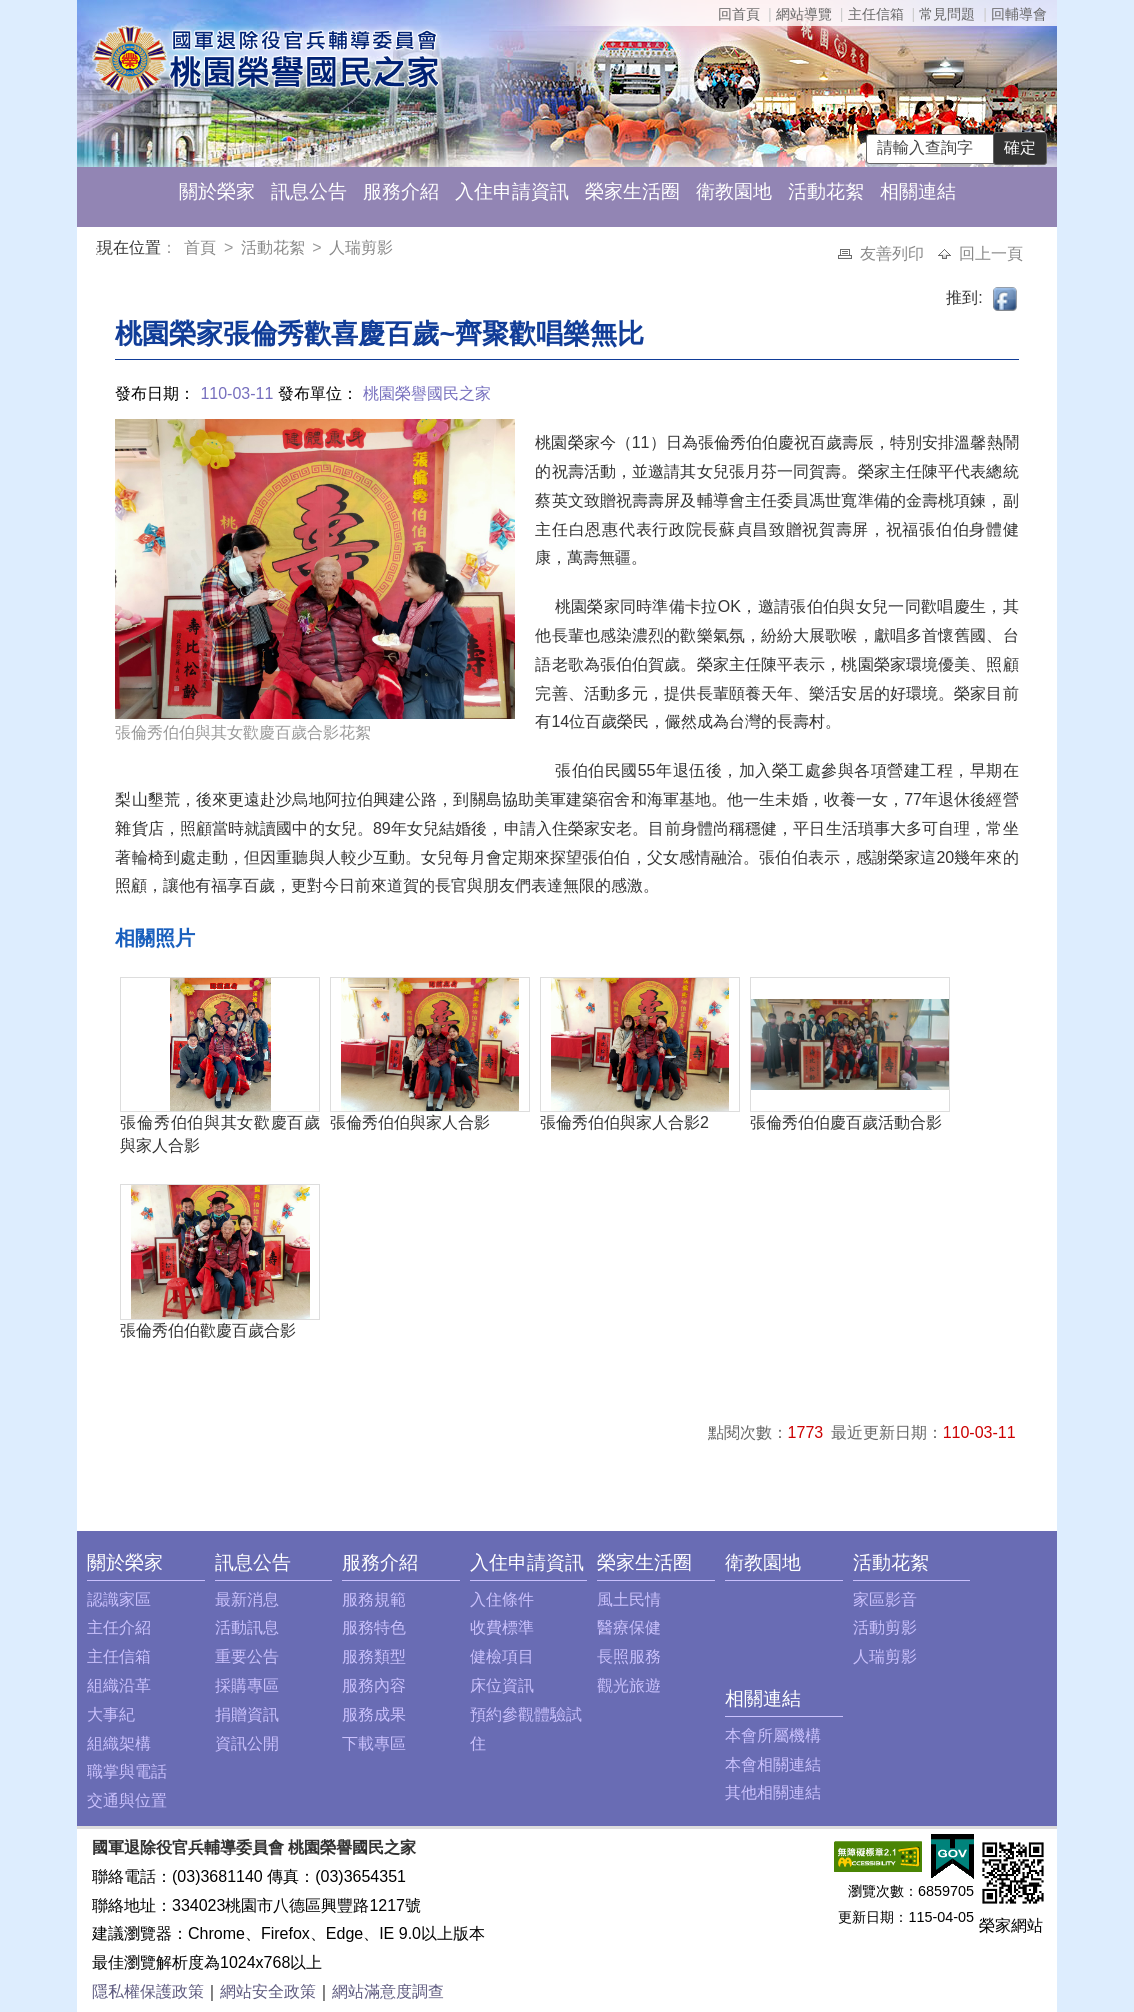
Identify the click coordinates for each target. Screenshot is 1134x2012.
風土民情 (629, 1599)
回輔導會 (1019, 14)
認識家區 (119, 1599)
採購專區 (247, 1685)
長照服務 (629, 1656)
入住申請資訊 (512, 191)
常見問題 (947, 14)
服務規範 (374, 1599)
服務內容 (374, 1685)
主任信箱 (876, 14)
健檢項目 (502, 1656)
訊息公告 (309, 191)
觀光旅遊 (629, 1685)
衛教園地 (734, 191)
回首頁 (739, 14)
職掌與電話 (127, 1771)
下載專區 (374, 1743)
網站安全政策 (268, 1991)
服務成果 (374, 1714)
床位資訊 (502, 1685)
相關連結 (918, 191)
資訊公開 (247, 1743)
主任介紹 (119, 1627)
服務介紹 (401, 191)
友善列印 (894, 253)
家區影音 (885, 1599)
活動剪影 (885, 1627)
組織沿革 (119, 1685)
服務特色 (374, 1627)
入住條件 (502, 1599)
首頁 (202, 247)
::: (100, 250)
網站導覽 (804, 14)
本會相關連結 (773, 1764)
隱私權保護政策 (148, 1991)
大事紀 (111, 1714)
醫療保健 (629, 1627)
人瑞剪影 (361, 247)
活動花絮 (826, 191)
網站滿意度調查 (388, 1991)
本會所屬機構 (773, 1735)
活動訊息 (247, 1627)
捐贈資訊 (247, 1714)
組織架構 (119, 1743)
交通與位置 (127, 1800)
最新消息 (247, 1599)
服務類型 (374, 1656)
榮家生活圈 (632, 191)
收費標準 (502, 1627)
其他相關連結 (773, 1792)
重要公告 (247, 1656)
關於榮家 (217, 191)
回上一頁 (991, 253)
